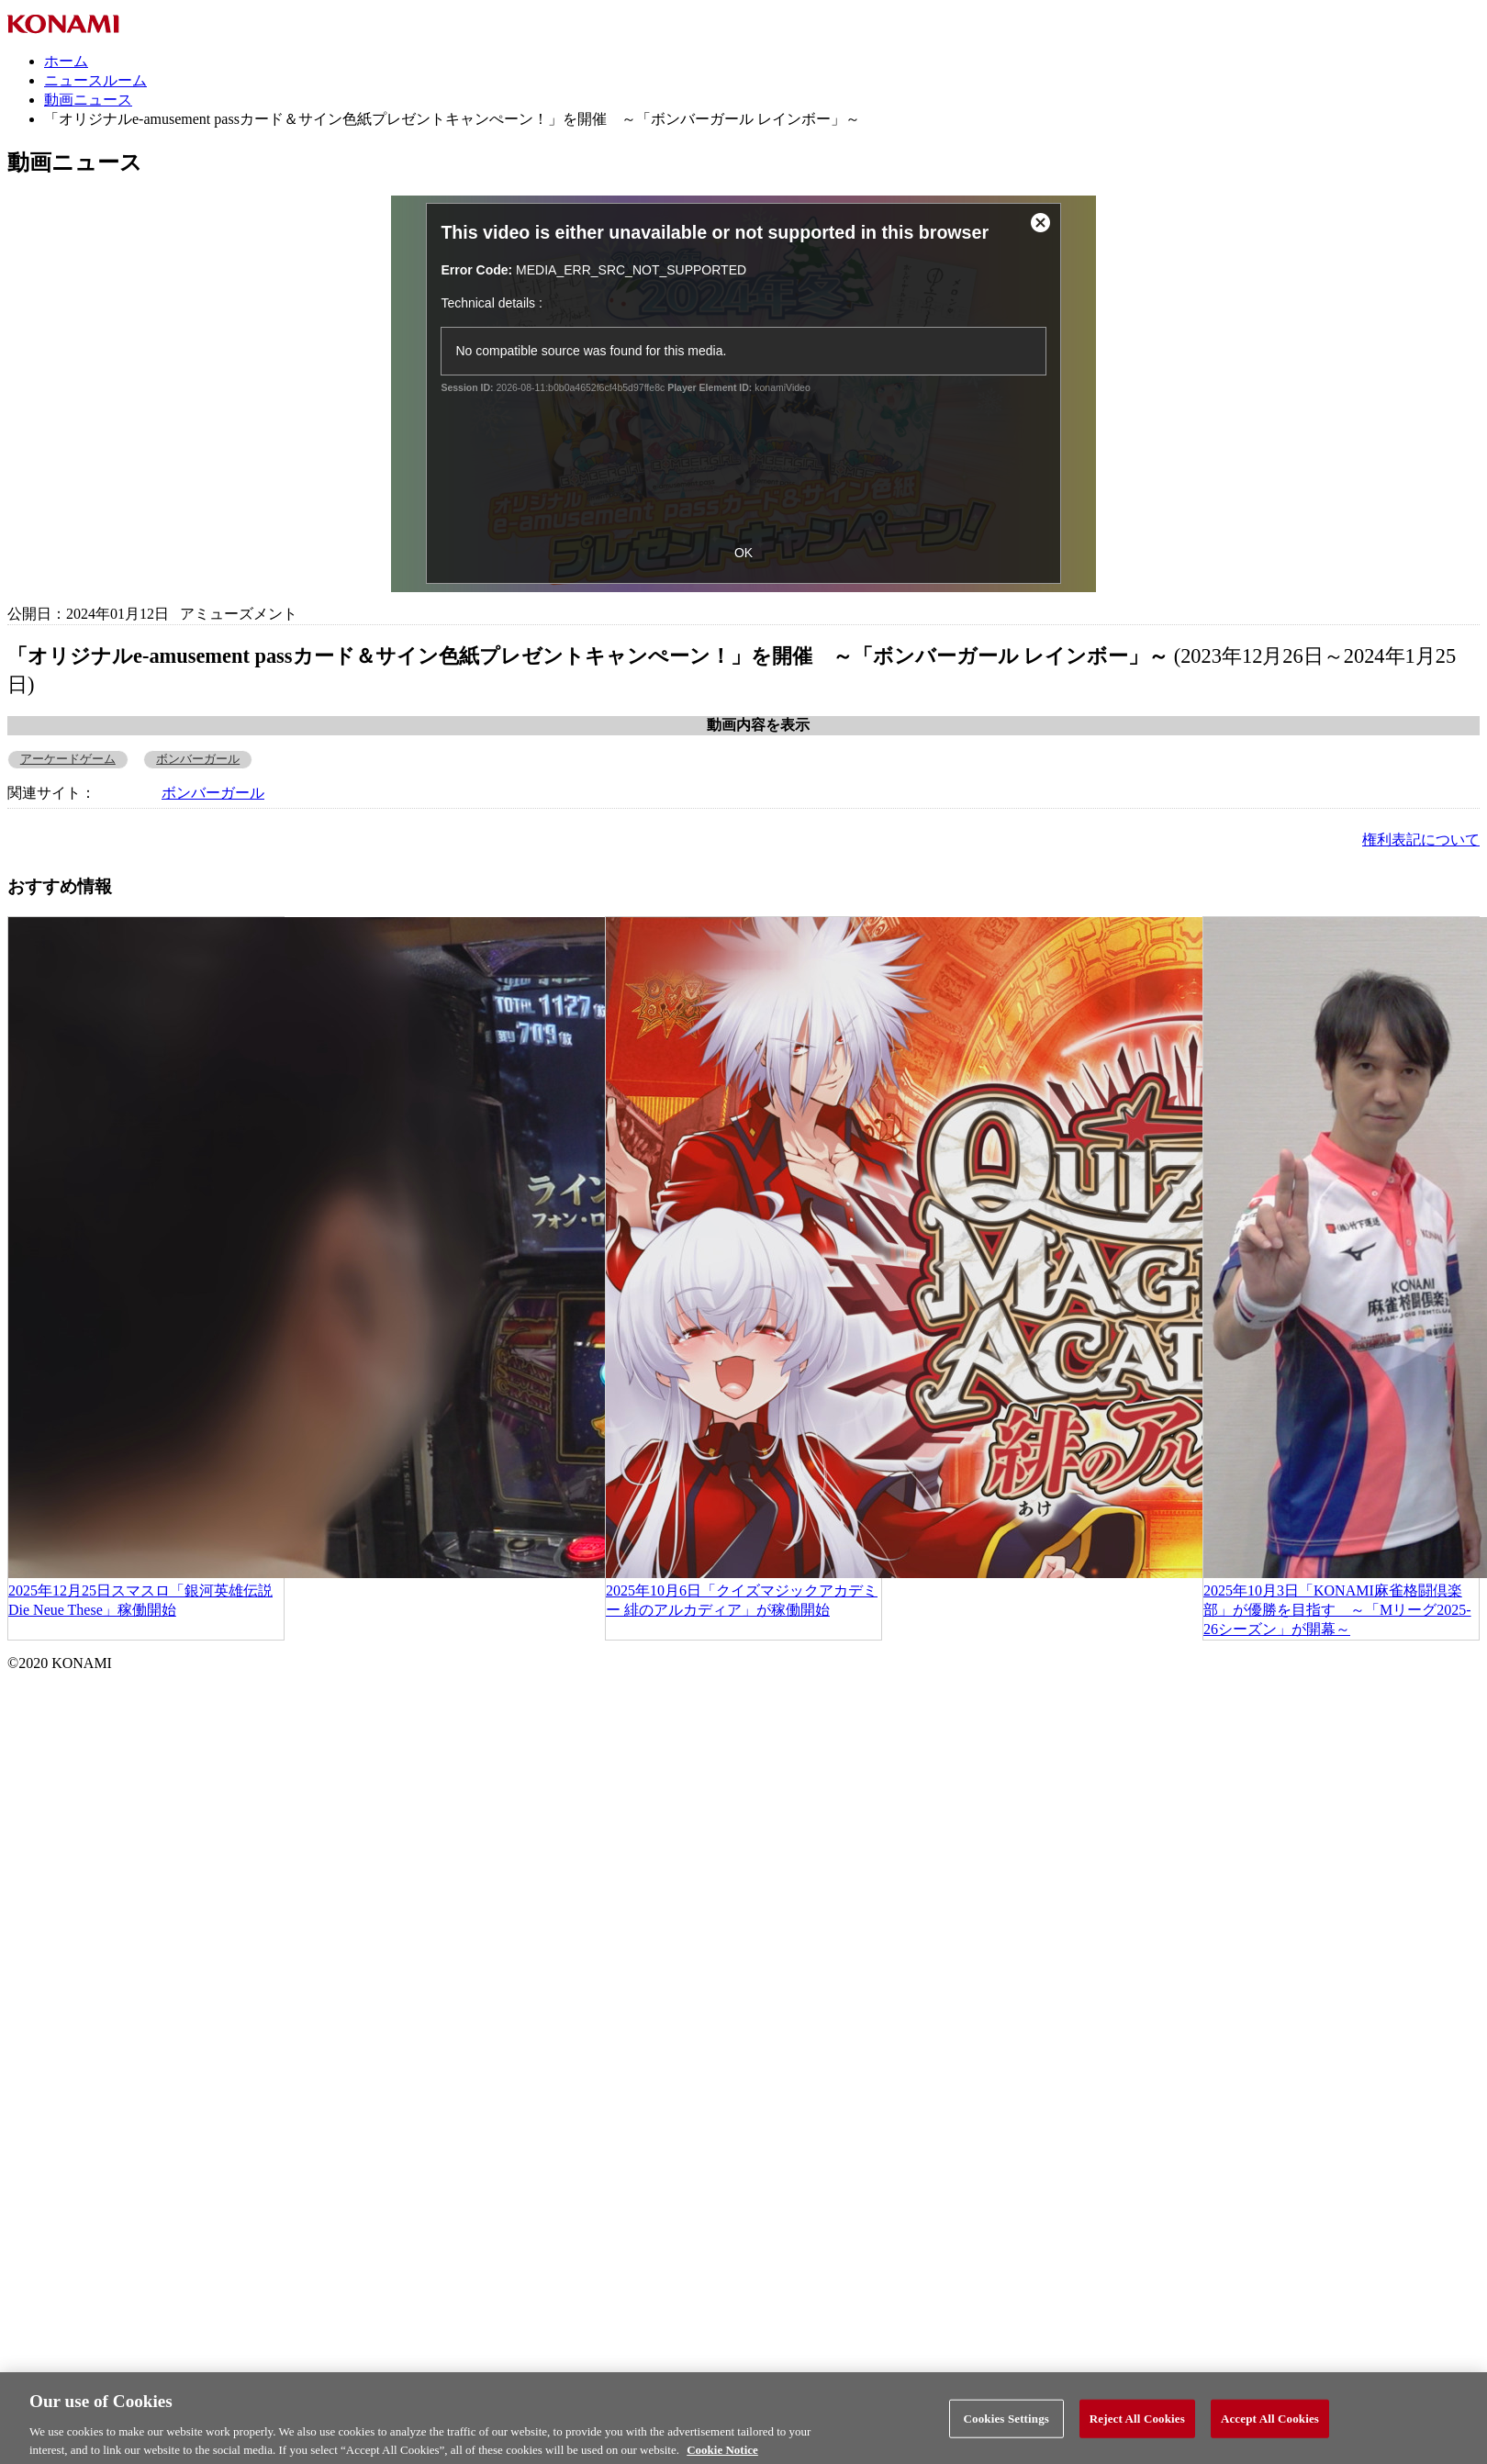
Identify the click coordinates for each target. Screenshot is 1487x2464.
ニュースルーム (95, 80)
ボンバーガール (198, 759)
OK (743, 552)
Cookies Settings (1006, 2425)
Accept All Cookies (1270, 2425)
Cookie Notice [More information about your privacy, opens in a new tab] (722, 2456)
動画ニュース (88, 99)
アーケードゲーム (68, 759)
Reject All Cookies (1137, 2425)
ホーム (66, 61)
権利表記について (1421, 839)
